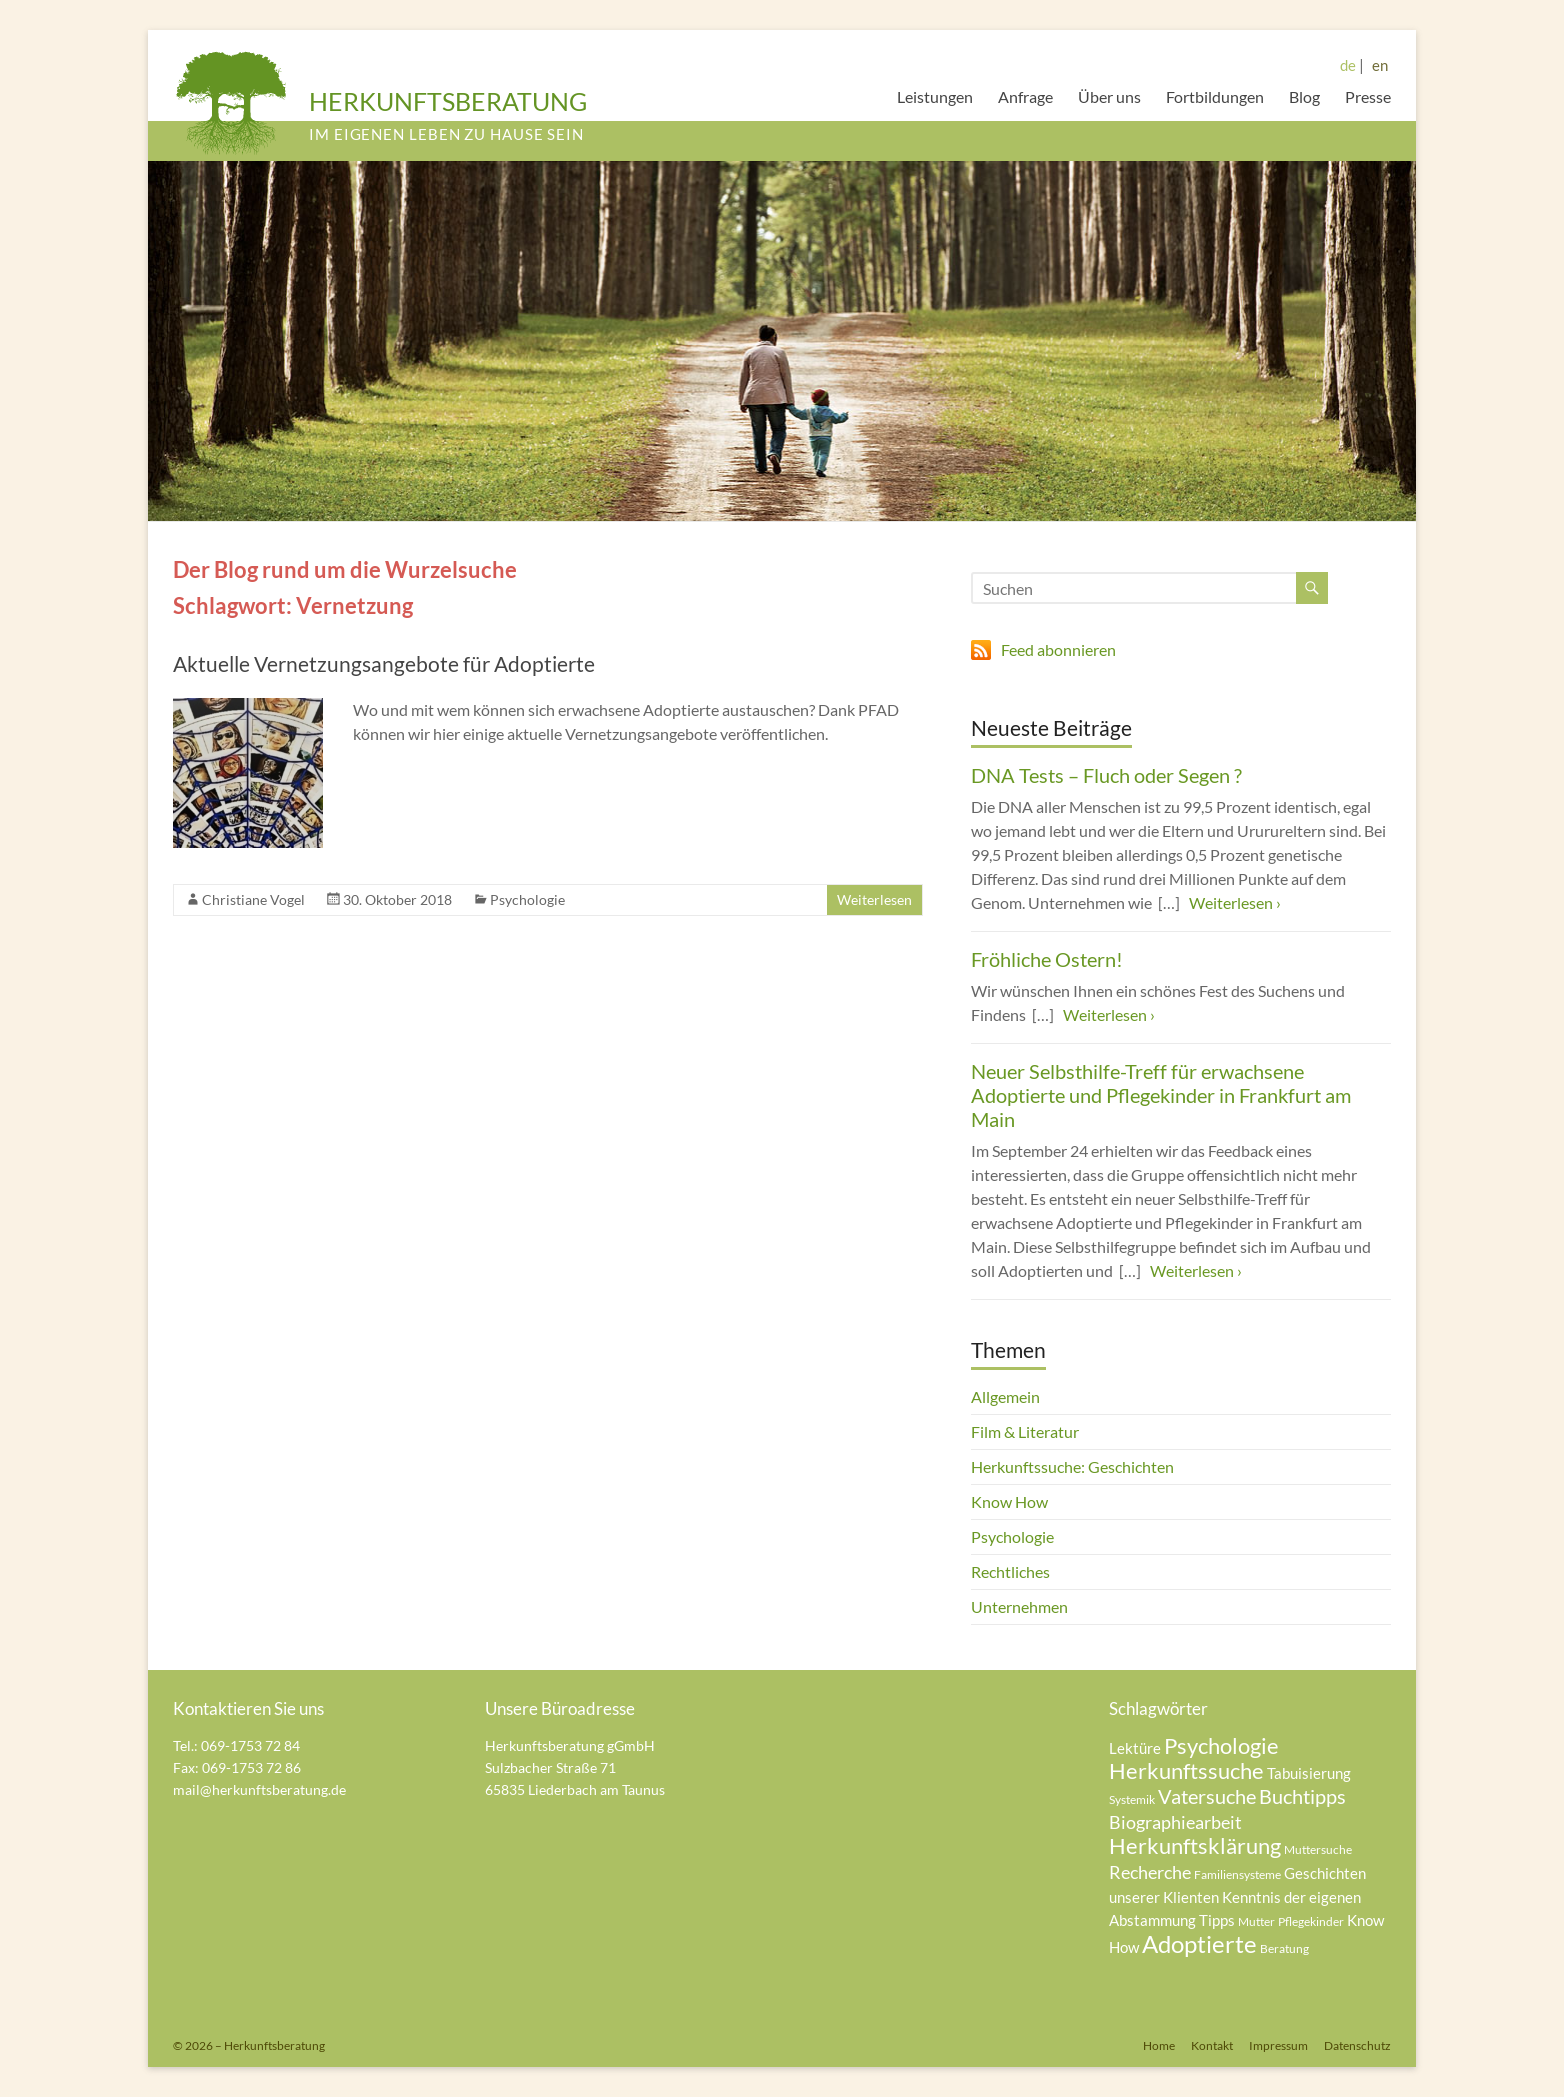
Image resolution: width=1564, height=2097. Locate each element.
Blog (1304, 96)
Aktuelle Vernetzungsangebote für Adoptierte (384, 663)
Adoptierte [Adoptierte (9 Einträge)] (1199, 1943)
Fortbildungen (1215, 96)
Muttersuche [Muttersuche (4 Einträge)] (1318, 1849)
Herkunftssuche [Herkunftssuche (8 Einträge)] (1186, 1770)
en (1380, 65)
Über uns (1109, 96)
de (1348, 65)
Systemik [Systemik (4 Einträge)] (1132, 1799)
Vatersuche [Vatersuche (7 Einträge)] (1207, 1796)
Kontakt (1212, 2045)
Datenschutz (1357, 2045)
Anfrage (1025, 96)
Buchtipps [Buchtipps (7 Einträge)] (1302, 1796)
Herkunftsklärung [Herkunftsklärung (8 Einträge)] (1195, 1845)
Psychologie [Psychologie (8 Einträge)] (1221, 1745)
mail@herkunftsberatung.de (259, 1789)
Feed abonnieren (1058, 649)
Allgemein (1005, 1396)
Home (1159, 2045)
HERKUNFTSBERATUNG (448, 101)
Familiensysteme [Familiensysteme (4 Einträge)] (1237, 1874)
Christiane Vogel (253, 899)
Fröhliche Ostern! (1047, 959)
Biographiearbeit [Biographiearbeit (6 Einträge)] (1175, 1822)
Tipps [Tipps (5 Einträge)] (1217, 1920)
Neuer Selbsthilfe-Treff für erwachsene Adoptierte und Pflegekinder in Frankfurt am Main (1161, 1095)
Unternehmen (1019, 1606)
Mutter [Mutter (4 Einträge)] (1256, 1921)
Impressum (1278, 2045)
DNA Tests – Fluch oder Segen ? (1106, 775)
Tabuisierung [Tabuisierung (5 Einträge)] (1309, 1773)
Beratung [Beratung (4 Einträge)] (1284, 1948)
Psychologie (527, 899)
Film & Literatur (1025, 1431)
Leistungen (935, 96)
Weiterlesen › (1235, 902)
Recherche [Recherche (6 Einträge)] (1150, 1872)
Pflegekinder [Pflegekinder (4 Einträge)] (1311, 1921)
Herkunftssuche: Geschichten (1072, 1466)
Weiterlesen (874, 899)
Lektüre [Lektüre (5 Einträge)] (1135, 1748)
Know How (1009, 1501)
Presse (1368, 96)
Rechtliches (1010, 1571)
